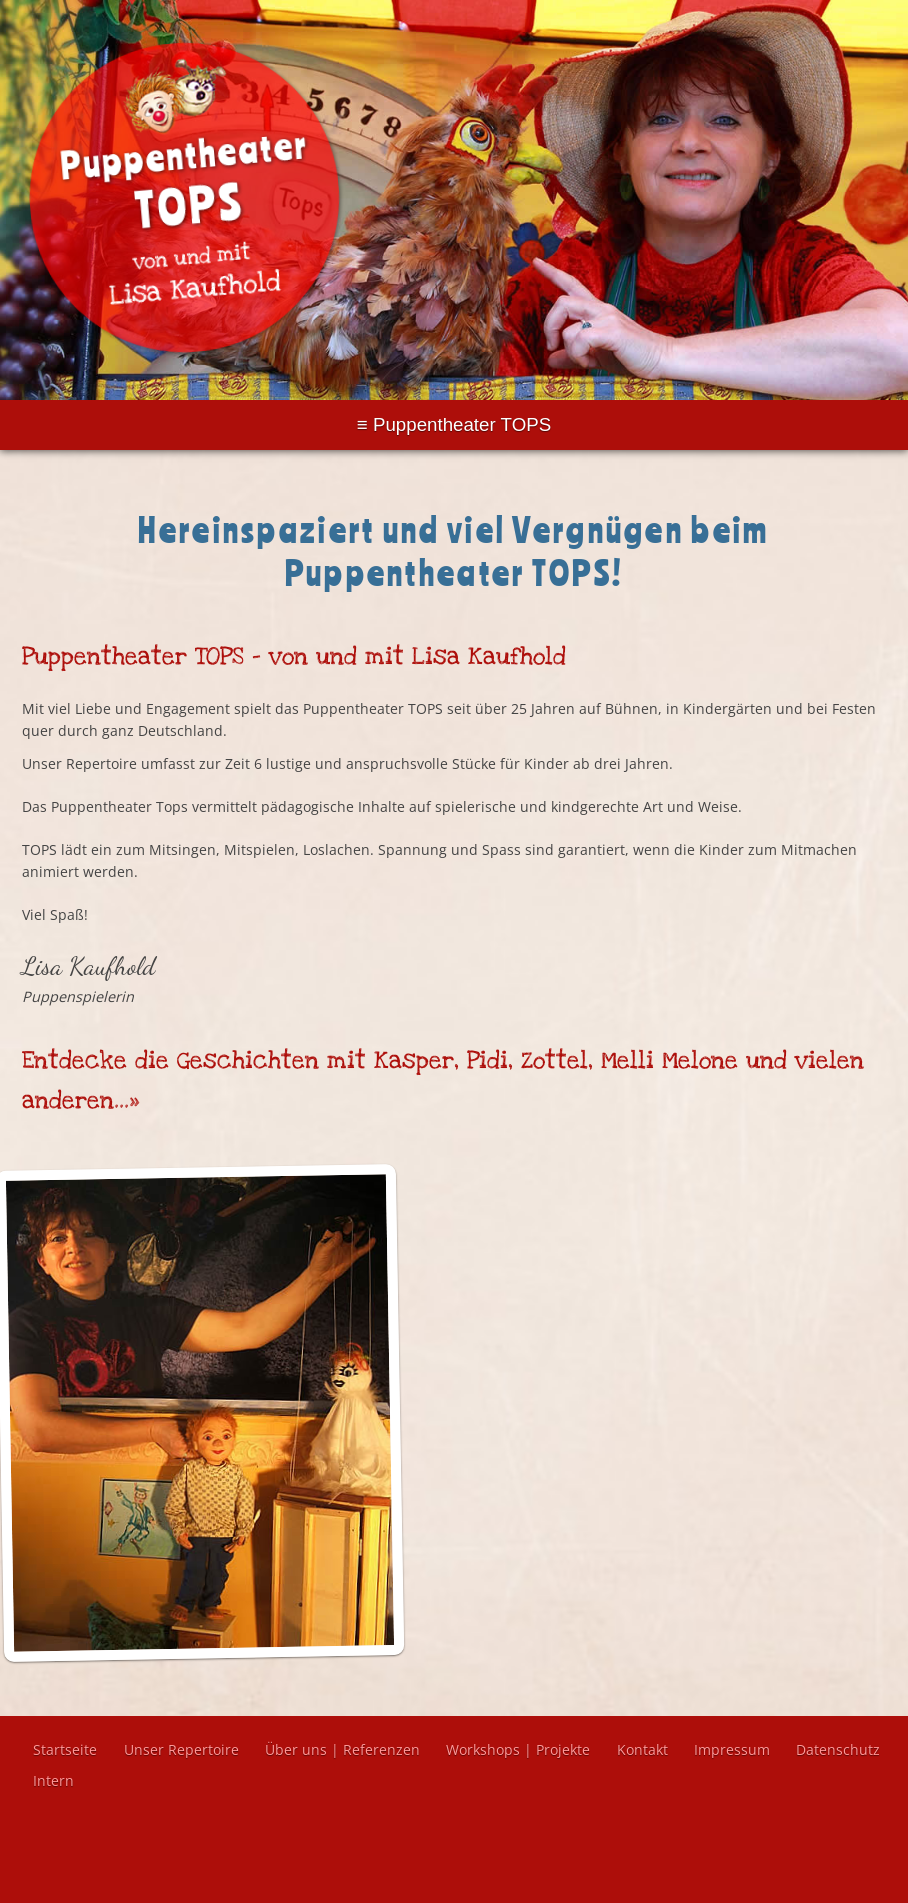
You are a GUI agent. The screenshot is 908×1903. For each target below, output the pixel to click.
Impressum (732, 1749)
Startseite (65, 1749)
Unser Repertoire (181, 1749)
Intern (53, 1780)
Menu (454, 425)
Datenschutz (838, 1749)
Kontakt (642, 1749)
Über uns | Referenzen (342, 1749)
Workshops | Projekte (518, 1749)
